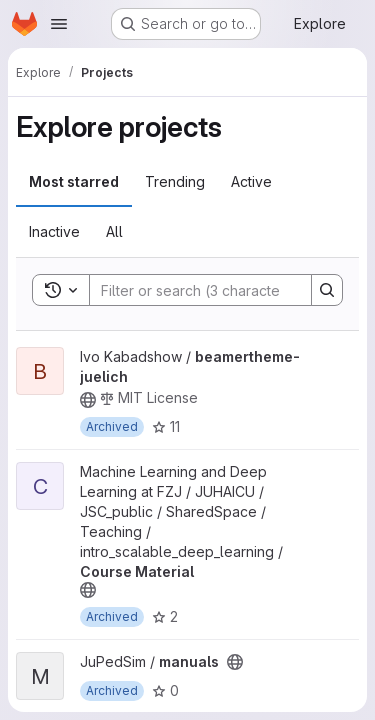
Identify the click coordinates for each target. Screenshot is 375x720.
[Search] (221, 290)
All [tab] (114, 231)
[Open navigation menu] (59, 24)
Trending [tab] (175, 181)
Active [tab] (251, 181)
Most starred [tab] (74, 181)
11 (166, 426)
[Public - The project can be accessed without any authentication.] (88, 400)
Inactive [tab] (54, 231)
